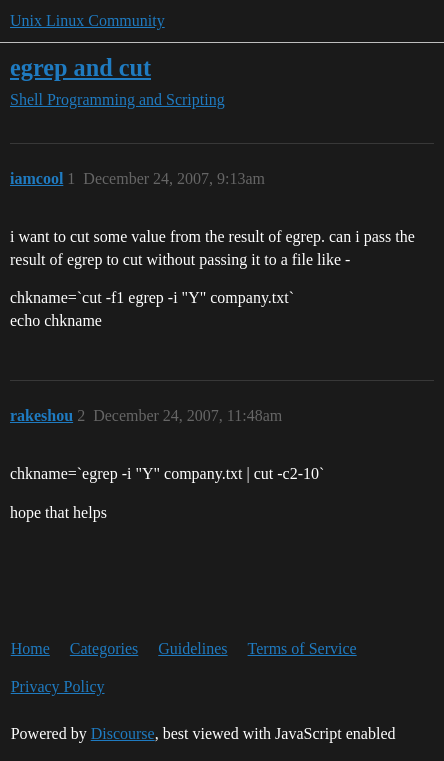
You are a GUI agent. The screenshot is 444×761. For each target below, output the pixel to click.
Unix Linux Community (87, 20)
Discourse (123, 733)
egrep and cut (80, 67)
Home (30, 648)
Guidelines (192, 648)
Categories (104, 648)
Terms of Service (302, 648)
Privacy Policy (58, 686)
